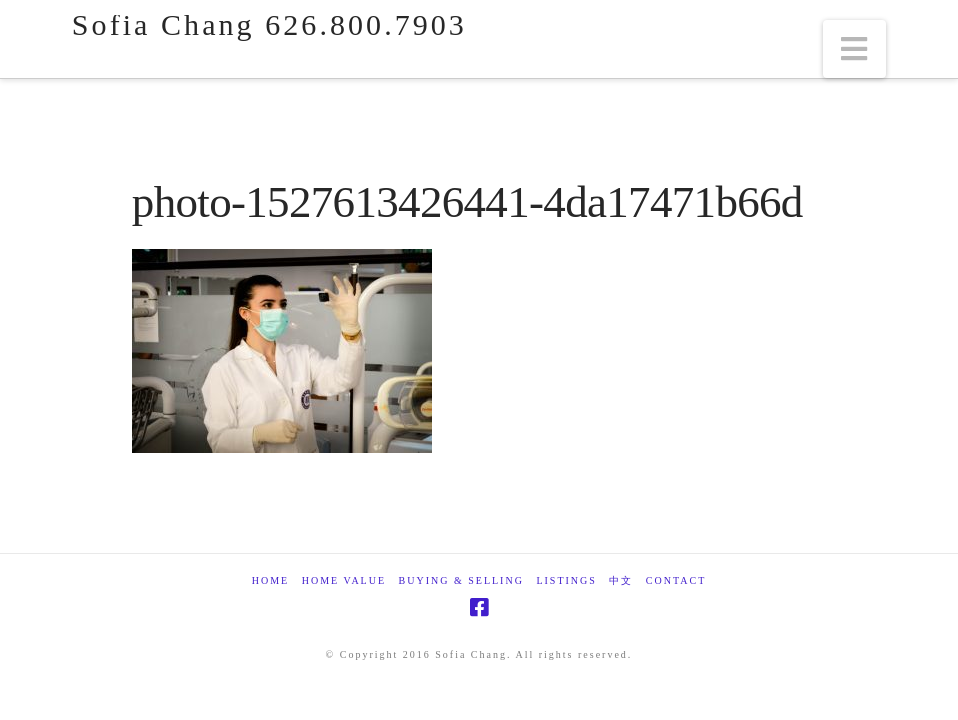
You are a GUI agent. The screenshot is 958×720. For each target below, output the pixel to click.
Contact (676, 580)
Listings (566, 580)
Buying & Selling (461, 580)
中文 (621, 580)
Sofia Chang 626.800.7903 (269, 25)
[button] (855, 49)
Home (270, 580)
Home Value (344, 580)
